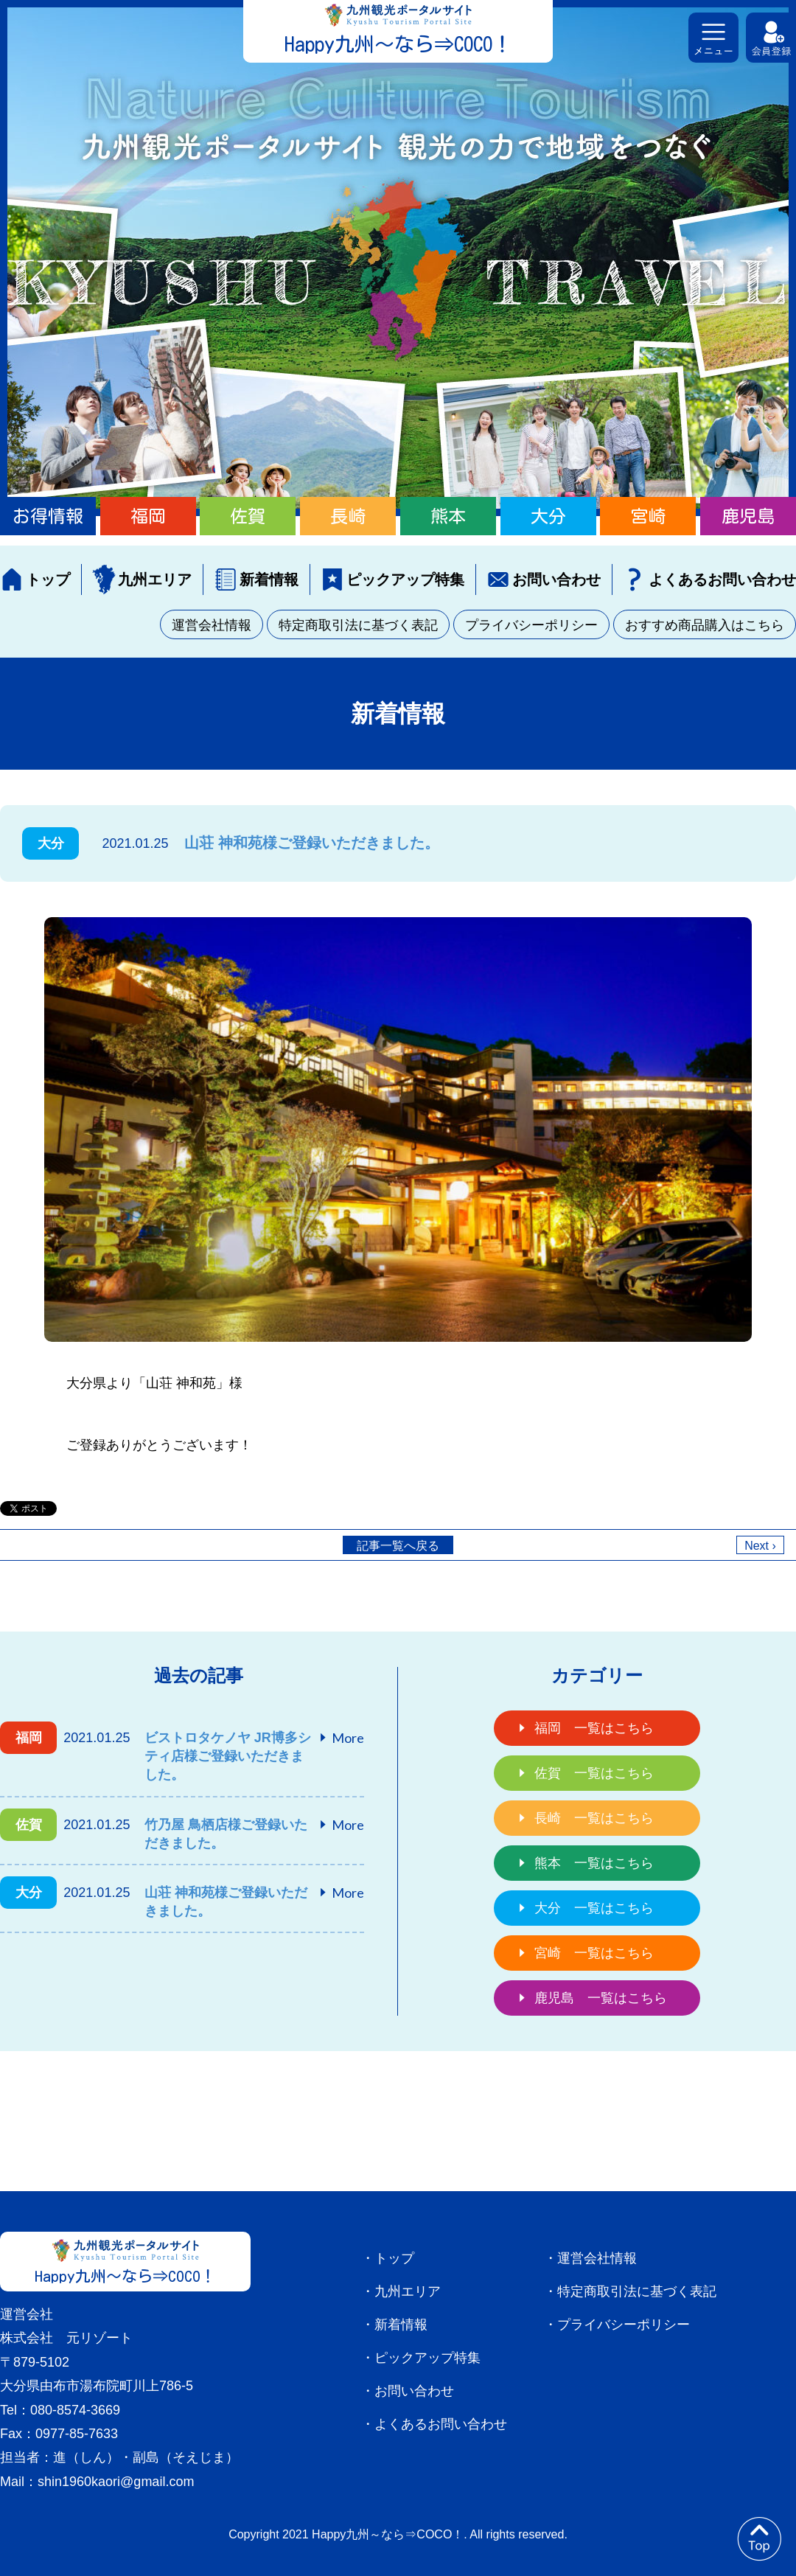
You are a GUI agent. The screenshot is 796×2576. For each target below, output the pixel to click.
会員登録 (771, 38)
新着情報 (269, 579)
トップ (48, 579)
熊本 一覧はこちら (594, 1863)
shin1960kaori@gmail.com (116, 2481)
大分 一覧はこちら (594, 1908)
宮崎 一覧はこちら (594, 1953)
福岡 (148, 516)
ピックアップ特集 (405, 579)
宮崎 (648, 516)
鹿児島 (748, 516)
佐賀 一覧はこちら (594, 1773)
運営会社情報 (211, 625)
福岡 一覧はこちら (594, 1728)
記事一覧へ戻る (398, 1545)
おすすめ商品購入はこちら (704, 625)
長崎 (348, 516)
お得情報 (48, 516)
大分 (548, 516)
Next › (760, 1545)
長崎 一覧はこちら (594, 1818)
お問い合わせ (556, 579)
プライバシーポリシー (531, 625)
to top (759, 2539)
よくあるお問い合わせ (722, 579)
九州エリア (155, 579)
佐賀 (247, 516)
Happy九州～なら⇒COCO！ (398, 44)
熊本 (448, 516)
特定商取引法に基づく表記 (358, 625)
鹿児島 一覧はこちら (600, 1998)
